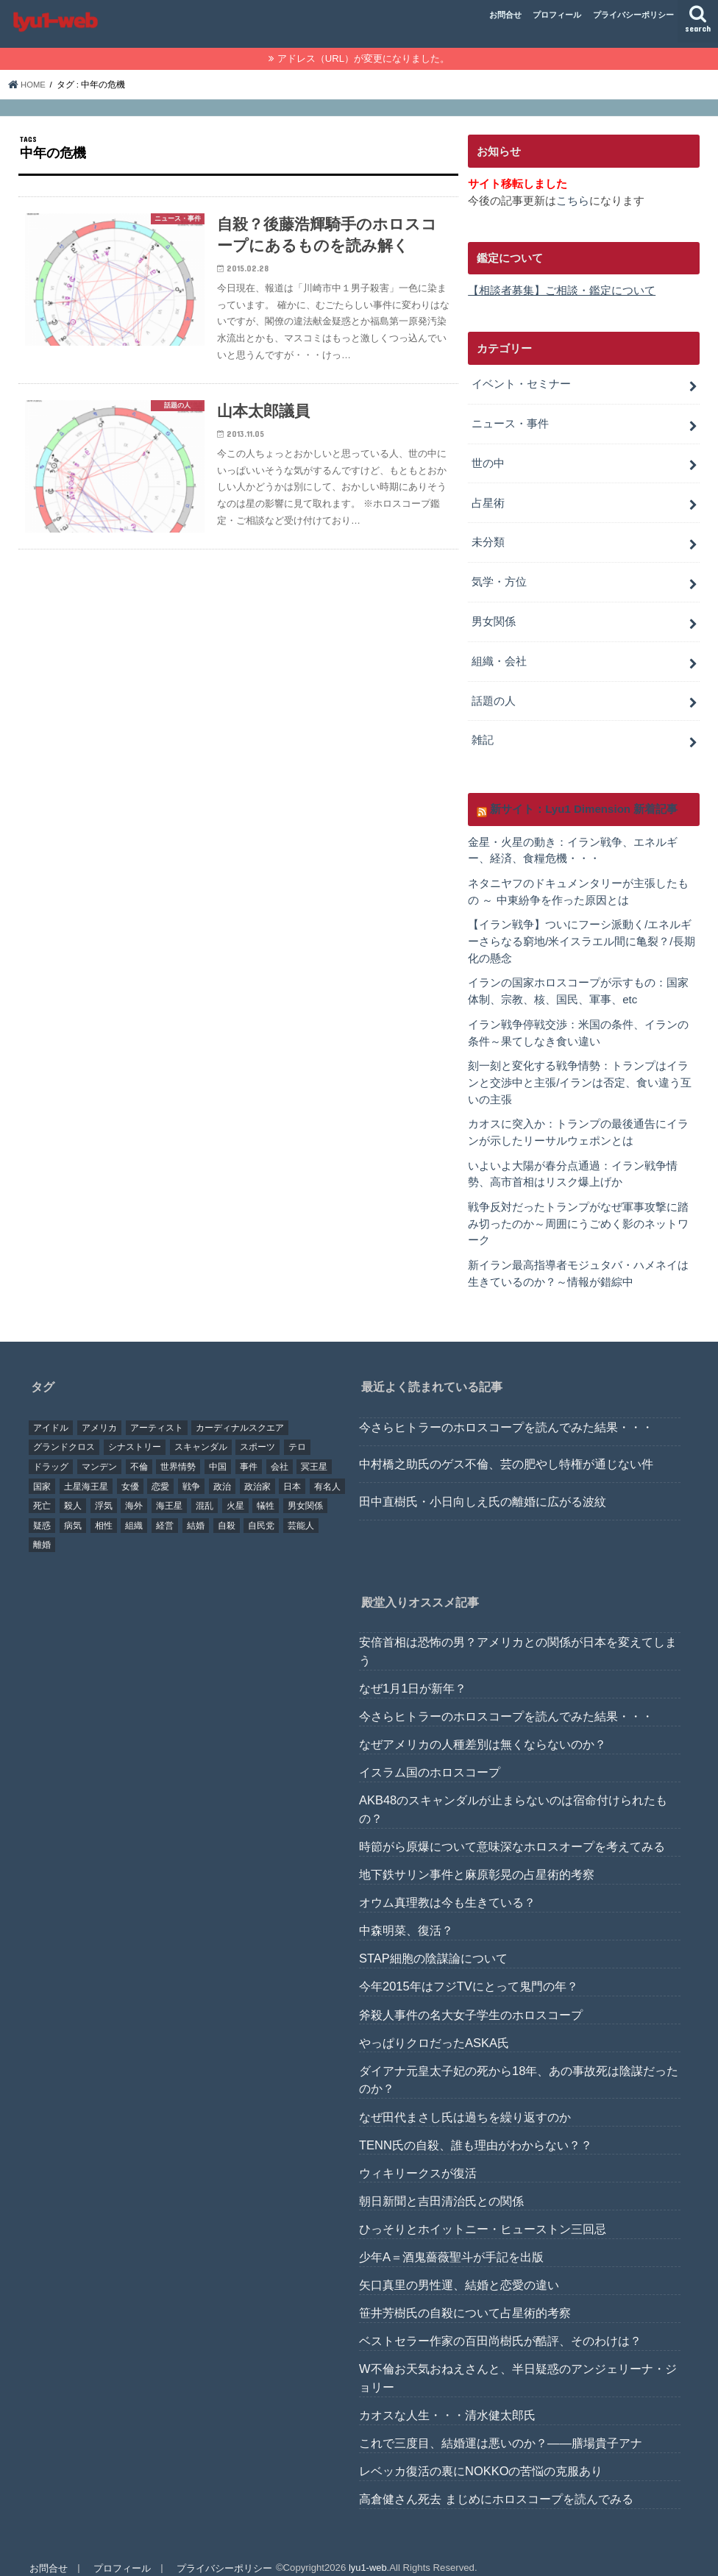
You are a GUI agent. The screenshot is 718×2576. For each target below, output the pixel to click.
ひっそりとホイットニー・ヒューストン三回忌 (482, 2213)
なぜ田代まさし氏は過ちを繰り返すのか (465, 2101)
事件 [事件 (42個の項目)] (248, 1452)
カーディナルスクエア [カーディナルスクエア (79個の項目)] (240, 1412)
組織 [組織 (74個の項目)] (134, 1510)
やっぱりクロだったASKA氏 (434, 2027)
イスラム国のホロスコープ (429, 1757)
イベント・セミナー (521, 383)
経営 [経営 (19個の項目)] (165, 1510)
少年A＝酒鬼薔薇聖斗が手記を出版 (451, 2242)
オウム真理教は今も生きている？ (447, 1887)
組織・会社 (499, 655)
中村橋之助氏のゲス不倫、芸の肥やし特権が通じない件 (506, 1449)
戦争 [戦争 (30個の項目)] (191, 1471)
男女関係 (494, 616)
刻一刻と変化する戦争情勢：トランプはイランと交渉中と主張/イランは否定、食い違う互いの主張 (580, 1071)
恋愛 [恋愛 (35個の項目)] (160, 1471)
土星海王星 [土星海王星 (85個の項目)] (86, 1471)
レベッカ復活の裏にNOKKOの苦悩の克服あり (481, 2456)
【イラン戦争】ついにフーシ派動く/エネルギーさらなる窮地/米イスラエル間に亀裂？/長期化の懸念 (581, 932)
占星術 (488, 499)
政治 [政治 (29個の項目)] (222, 1471)
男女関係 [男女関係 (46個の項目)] (305, 1491)
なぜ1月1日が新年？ (412, 1673)
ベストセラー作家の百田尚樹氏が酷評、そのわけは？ (500, 2326)
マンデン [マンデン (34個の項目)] (99, 1452)
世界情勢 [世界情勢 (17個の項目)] (178, 1452)
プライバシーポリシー (633, 14)
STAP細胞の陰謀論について (433, 1943)
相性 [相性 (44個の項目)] (104, 1510)
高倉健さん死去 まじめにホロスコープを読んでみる (496, 2484)
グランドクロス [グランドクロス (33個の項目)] (64, 1432)
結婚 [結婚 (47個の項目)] (196, 1510)
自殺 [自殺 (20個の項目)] (226, 1510)
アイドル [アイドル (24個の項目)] (50, 1412)
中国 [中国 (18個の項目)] (218, 1452)
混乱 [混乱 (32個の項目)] (204, 1491)
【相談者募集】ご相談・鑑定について (561, 290)
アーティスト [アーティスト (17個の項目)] (156, 1412)
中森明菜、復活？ (406, 1915)
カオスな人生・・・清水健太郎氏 (447, 2400)
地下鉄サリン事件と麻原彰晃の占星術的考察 (476, 1859)
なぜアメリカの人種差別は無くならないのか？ (482, 1729)
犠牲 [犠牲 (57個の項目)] (265, 1491)
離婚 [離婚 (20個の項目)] (42, 1530)
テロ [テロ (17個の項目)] (297, 1432)
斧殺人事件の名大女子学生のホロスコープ (471, 1999)
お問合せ (505, 14)
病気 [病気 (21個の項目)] (73, 1510)
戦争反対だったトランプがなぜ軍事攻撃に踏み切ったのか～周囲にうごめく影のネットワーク (578, 1210)
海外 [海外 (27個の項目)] (134, 1491)
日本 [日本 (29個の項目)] (292, 1471)
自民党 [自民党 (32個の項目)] (261, 1510)
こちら (572, 200)
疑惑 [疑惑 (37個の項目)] (42, 1510)
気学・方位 (499, 577)
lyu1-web (365, 2552)
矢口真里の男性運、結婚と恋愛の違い (459, 2270)
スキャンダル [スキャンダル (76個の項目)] (200, 1432)
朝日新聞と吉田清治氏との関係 (441, 2185)
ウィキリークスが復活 (418, 2157)
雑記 (483, 733)
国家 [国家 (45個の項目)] (42, 1471)
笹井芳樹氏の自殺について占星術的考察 (465, 2298)
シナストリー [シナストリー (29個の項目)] (134, 1432)
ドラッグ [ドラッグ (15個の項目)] (50, 1452)
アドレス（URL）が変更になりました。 (363, 58)
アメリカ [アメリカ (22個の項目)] (99, 1412)
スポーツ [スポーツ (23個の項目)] (257, 1432)
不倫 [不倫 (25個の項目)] (139, 1452)
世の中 (488, 460)
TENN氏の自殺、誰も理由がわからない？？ (475, 2129)
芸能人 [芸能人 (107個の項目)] (301, 1510)
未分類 (488, 538)
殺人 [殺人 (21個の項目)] (73, 1491)
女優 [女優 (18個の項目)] (130, 1471)
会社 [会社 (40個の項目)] (279, 1452)
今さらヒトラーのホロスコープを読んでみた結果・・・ (506, 1411)
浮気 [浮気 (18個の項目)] (104, 1491)
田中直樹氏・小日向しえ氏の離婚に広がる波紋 (482, 1485)
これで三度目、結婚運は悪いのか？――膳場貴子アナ (500, 2428)
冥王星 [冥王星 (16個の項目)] (314, 1452)
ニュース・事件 (510, 421)
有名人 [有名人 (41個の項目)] (327, 1471)
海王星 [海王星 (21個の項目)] (169, 1491)
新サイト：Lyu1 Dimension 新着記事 (583, 801)
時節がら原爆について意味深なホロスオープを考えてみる (512, 1831)
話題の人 (494, 694)
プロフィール (557, 14)
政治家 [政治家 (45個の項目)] (257, 1471)
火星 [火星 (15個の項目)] (235, 1491)
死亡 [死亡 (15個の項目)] (42, 1491)
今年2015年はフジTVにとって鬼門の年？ (468, 1971)
